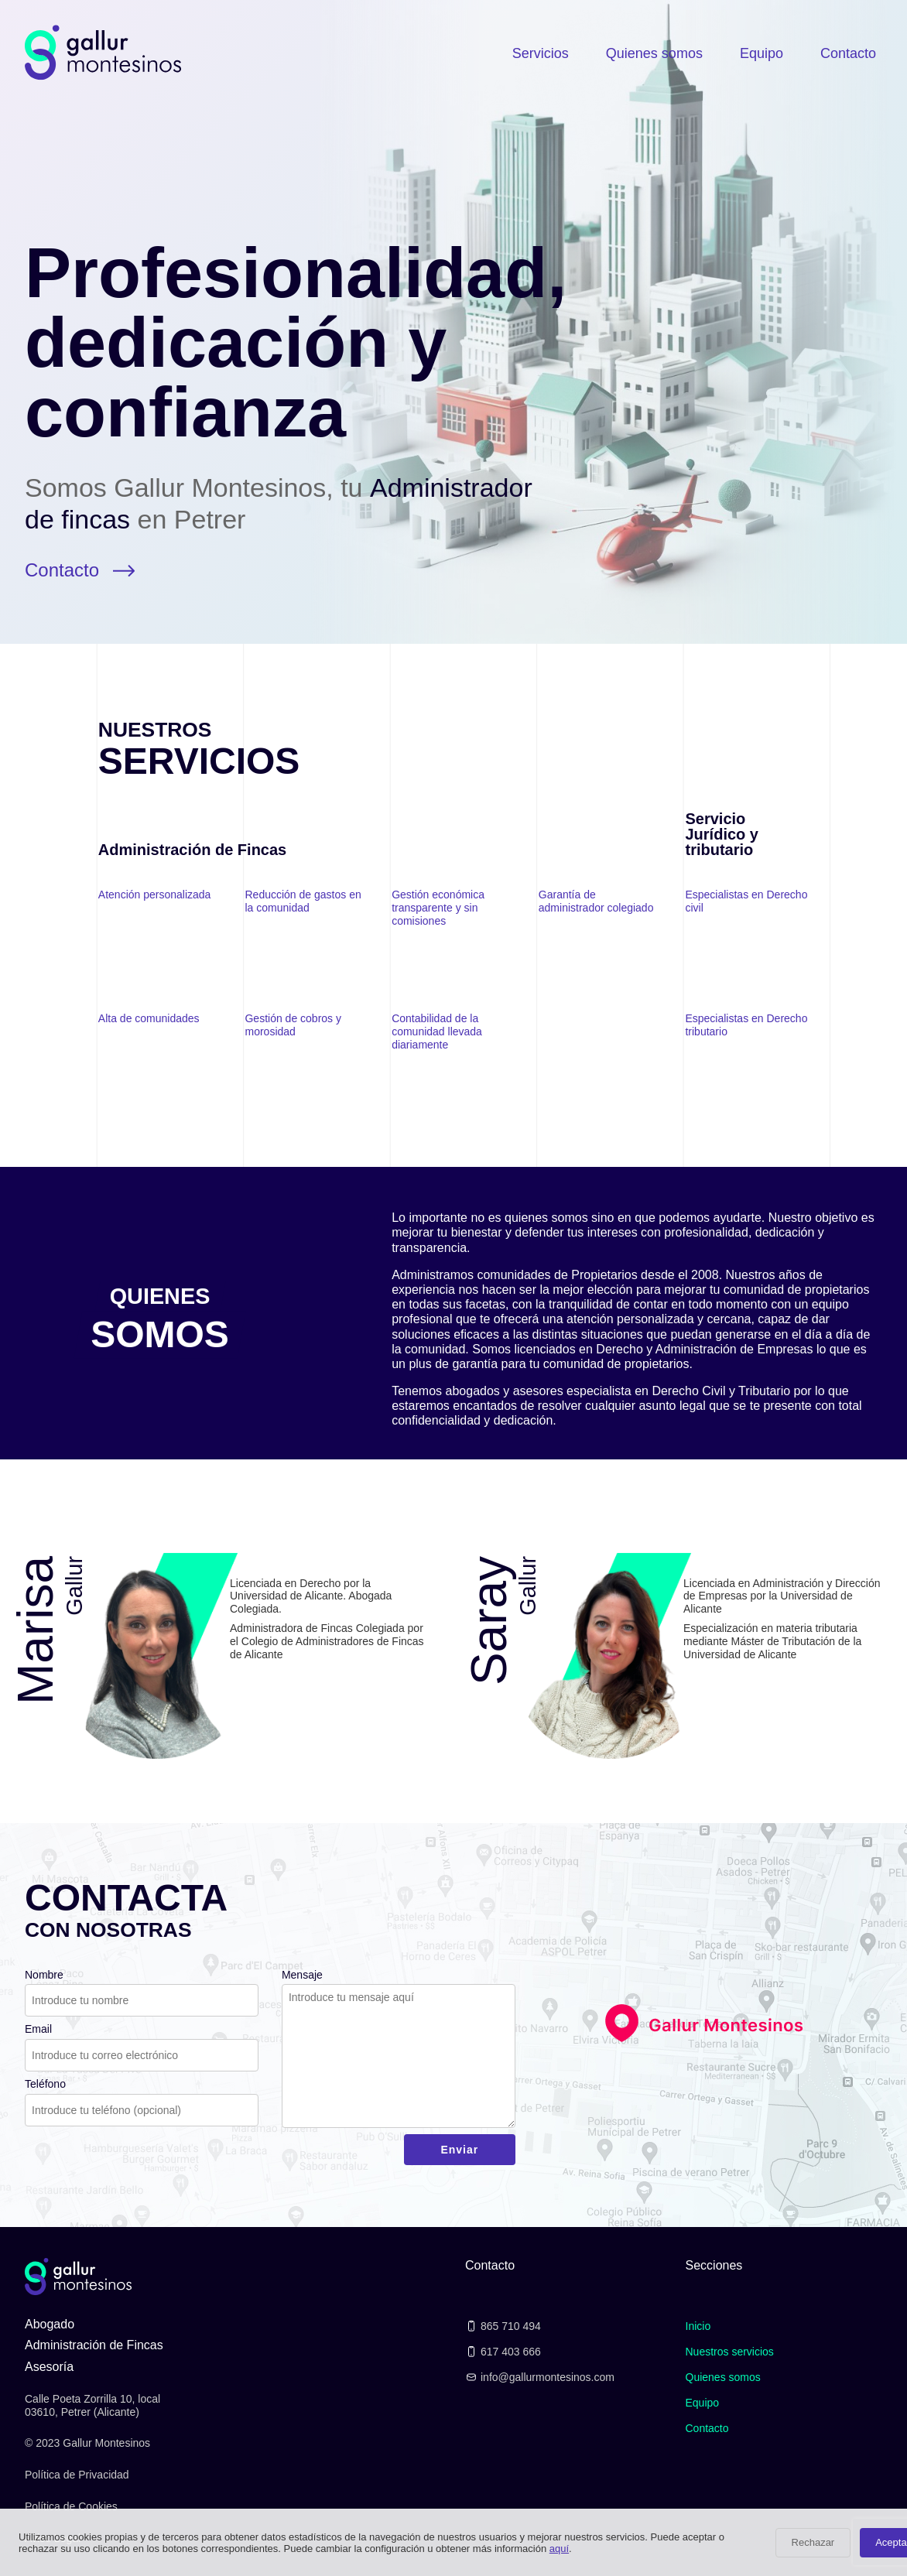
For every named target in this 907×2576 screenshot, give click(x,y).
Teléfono (45, 2084)
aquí (559, 2548)
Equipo (761, 53)
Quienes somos (654, 53)
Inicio (698, 2326)
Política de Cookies (71, 2506)
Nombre (44, 1975)
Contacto (848, 53)
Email (38, 2029)
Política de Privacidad (77, 2474)
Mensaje (302, 1975)
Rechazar (813, 2542)
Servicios (540, 53)
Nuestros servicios (730, 2351)
